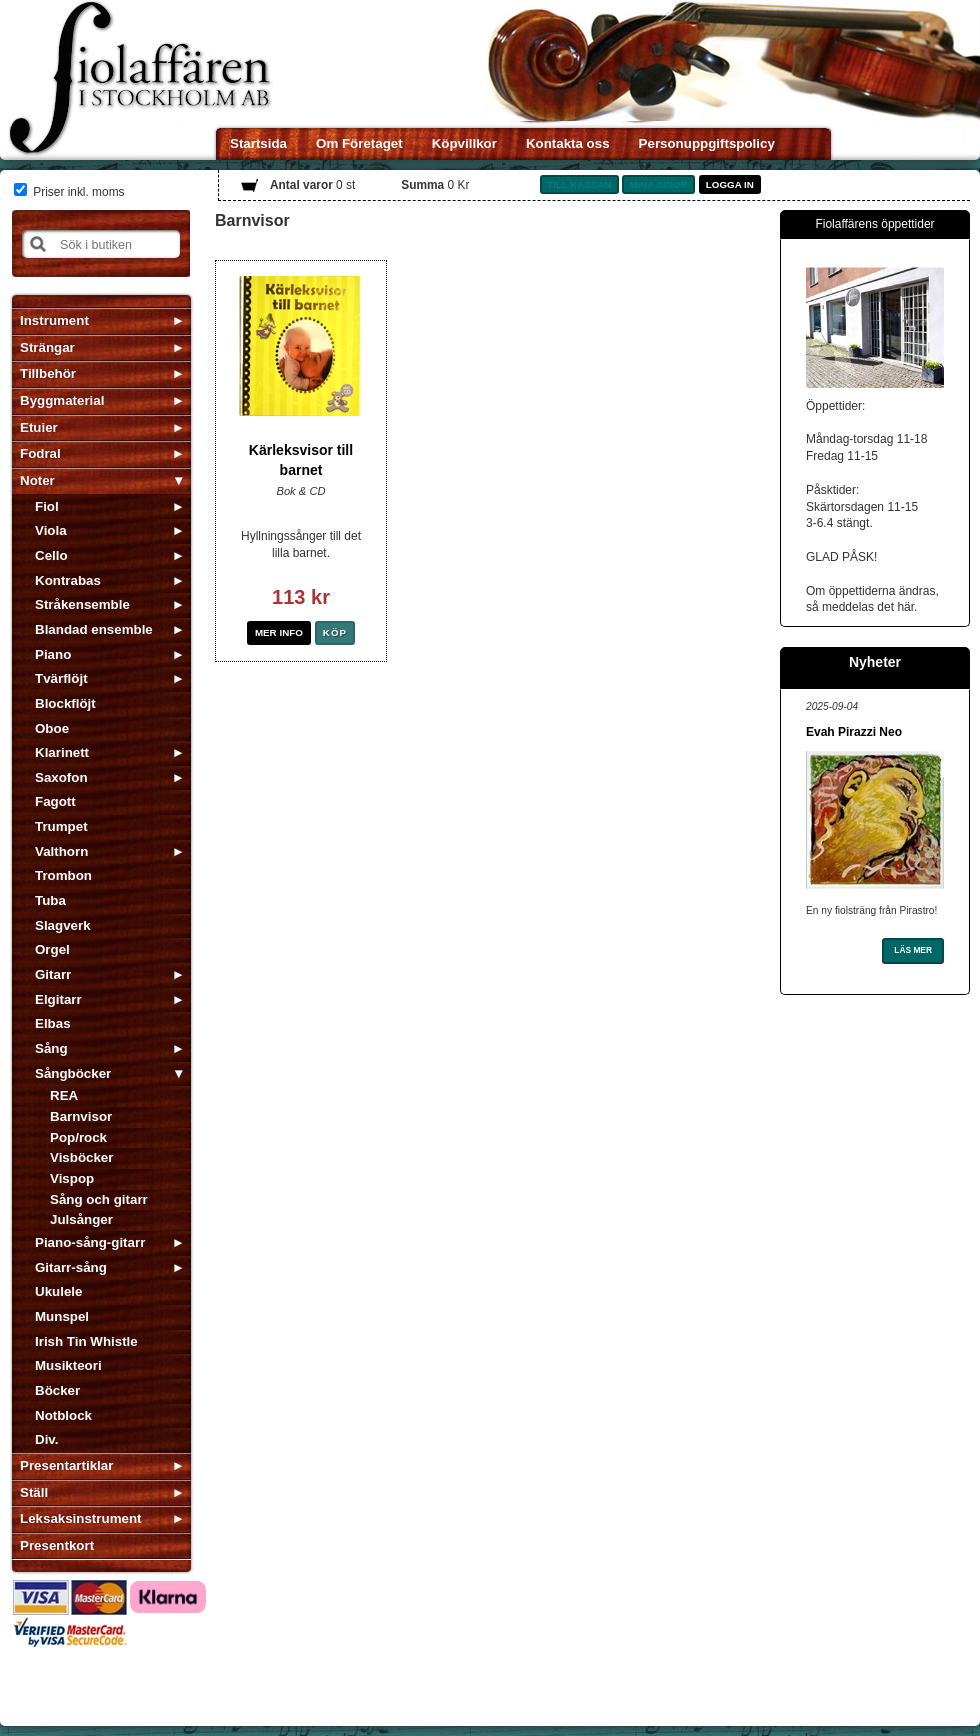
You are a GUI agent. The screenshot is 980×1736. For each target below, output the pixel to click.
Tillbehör (48, 373)
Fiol (47, 506)
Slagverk (63, 925)
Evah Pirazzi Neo (854, 732)
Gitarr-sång (71, 1267)
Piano (53, 654)
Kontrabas (68, 580)
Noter (37, 480)
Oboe (52, 728)
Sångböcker (73, 1073)
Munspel (62, 1316)
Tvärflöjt (61, 678)
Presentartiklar (66, 1465)
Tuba (50, 900)
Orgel (52, 949)
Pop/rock (78, 1137)
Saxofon (61, 777)
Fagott (55, 801)
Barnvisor (81, 1116)
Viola (51, 530)
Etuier (39, 427)
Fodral (40, 453)
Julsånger (81, 1219)
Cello (51, 555)
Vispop (72, 1178)
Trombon (63, 875)
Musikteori (68, 1365)
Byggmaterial (62, 400)
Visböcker (81, 1157)
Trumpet (61, 826)
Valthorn (61, 851)
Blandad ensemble (94, 629)
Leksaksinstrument (80, 1518)
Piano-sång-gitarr (90, 1242)
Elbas (53, 1023)
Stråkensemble (82, 604)
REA (64, 1095)
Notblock (63, 1415)
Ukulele (58, 1291)
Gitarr (53, 974)
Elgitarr (58, 999)
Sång (51, 1048)
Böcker (57, 1390)
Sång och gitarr (99, 1199)
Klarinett (62, 752)
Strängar (47, 347)
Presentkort (57, 1545)
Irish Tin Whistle (86, 1341)
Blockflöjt (65, 703)
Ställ (34, 1492)
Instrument (54, 320)
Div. (46, 1439)
